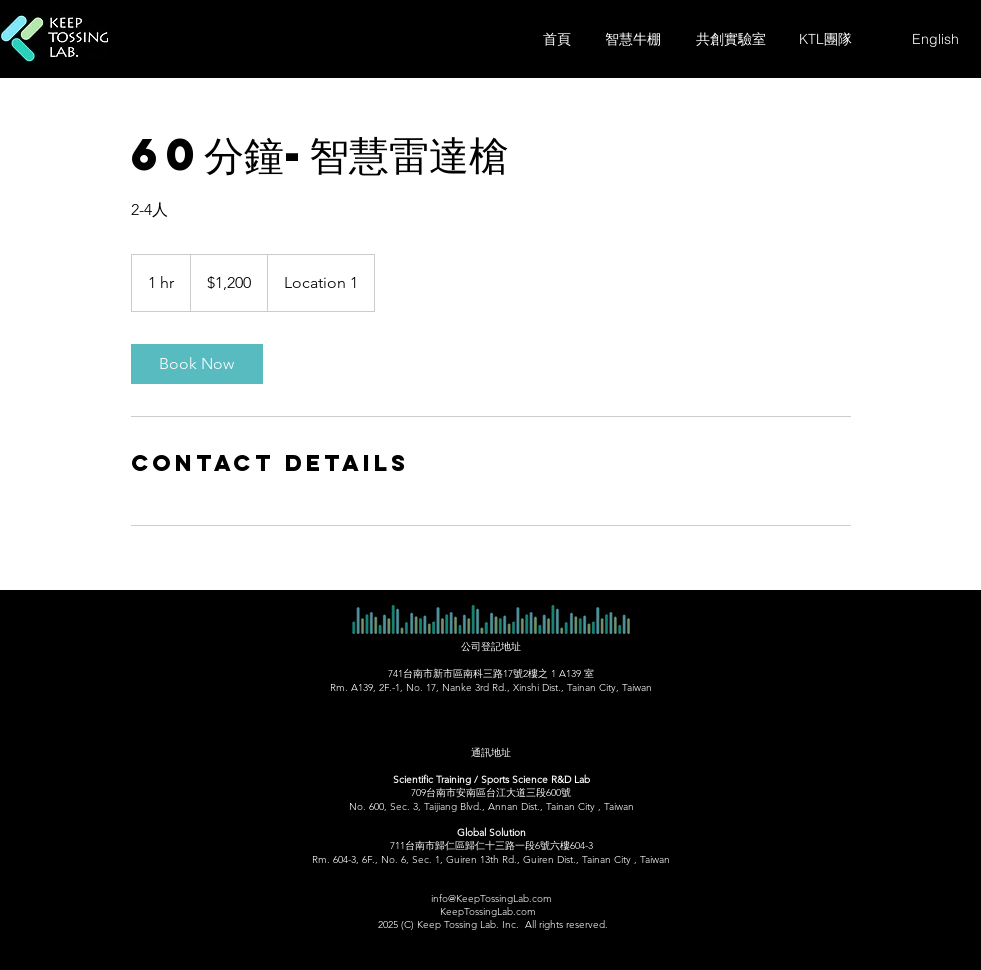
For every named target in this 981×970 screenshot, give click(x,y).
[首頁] (557, 39)
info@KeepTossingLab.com (491, 898)
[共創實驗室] (731, 39)
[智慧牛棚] (633, 39)
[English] (936, 39)
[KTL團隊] (826, 39)
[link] (197, 364)
